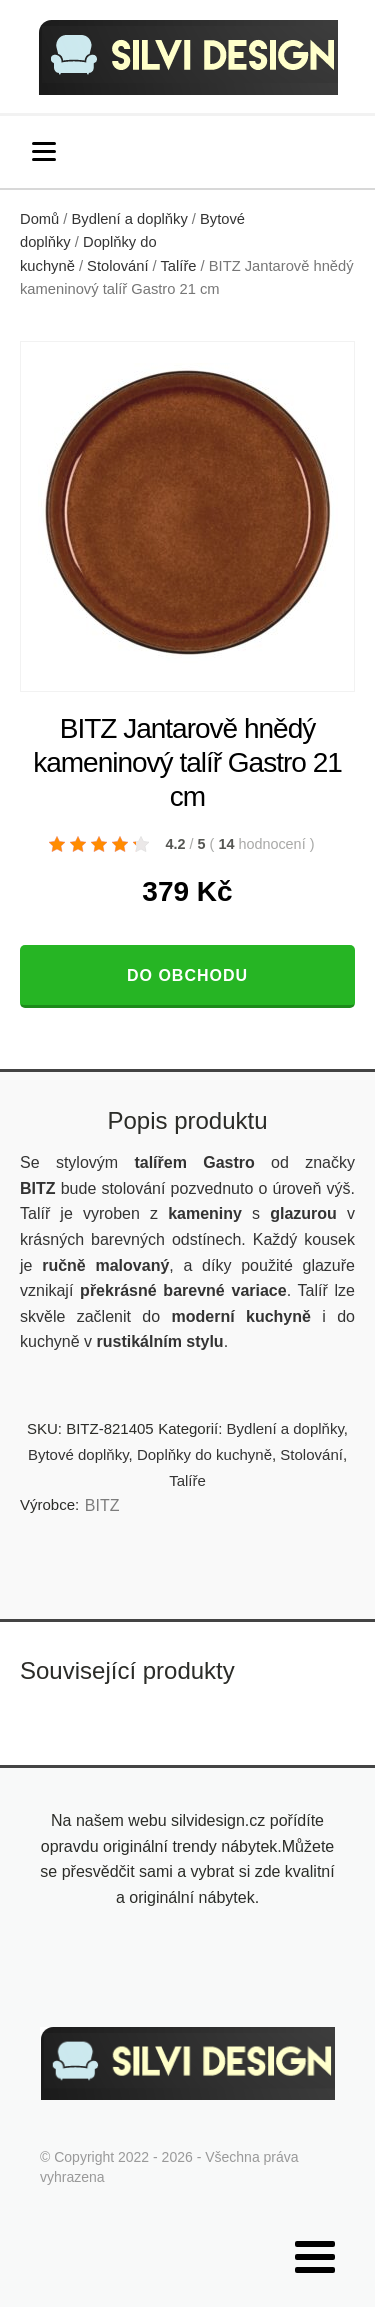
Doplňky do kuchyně (204, 1454)
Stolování (117, 266)
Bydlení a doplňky (130, 219)
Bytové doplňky (78, 1454)
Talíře (179, 266)
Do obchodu (187, 975)
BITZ (102, 1505)
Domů (39, 219)
